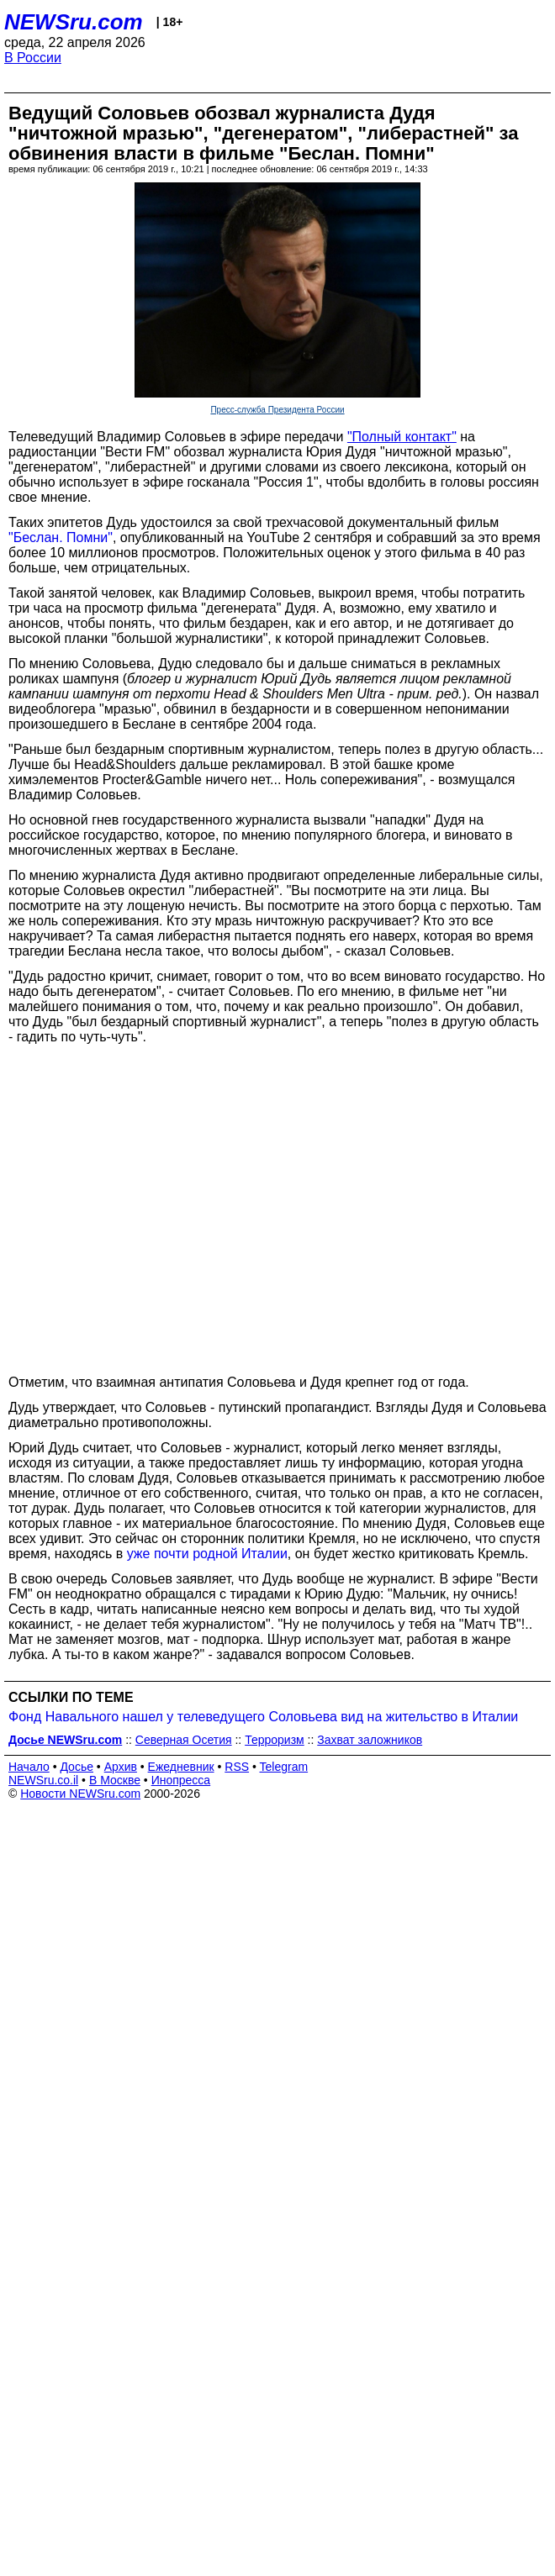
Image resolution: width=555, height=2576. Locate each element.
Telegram (284, 1766)
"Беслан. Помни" (60, 537)
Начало (29, 1766)
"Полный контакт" (402, 436)
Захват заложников (369, 1739)
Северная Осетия (183, 1739)
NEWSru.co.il (43, 1780)
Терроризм (274, 1739)
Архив (120, 1766)
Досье (76, 1766)
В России (32, 57)
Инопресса (181, 1780)
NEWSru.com (73, 21)
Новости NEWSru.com (80, 1793)
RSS (237, 1766)
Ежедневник (181, 1766)
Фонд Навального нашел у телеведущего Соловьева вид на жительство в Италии (263, 1716)
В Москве (114, 1780)
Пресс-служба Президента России (277, 409)
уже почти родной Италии (207, 1553)
